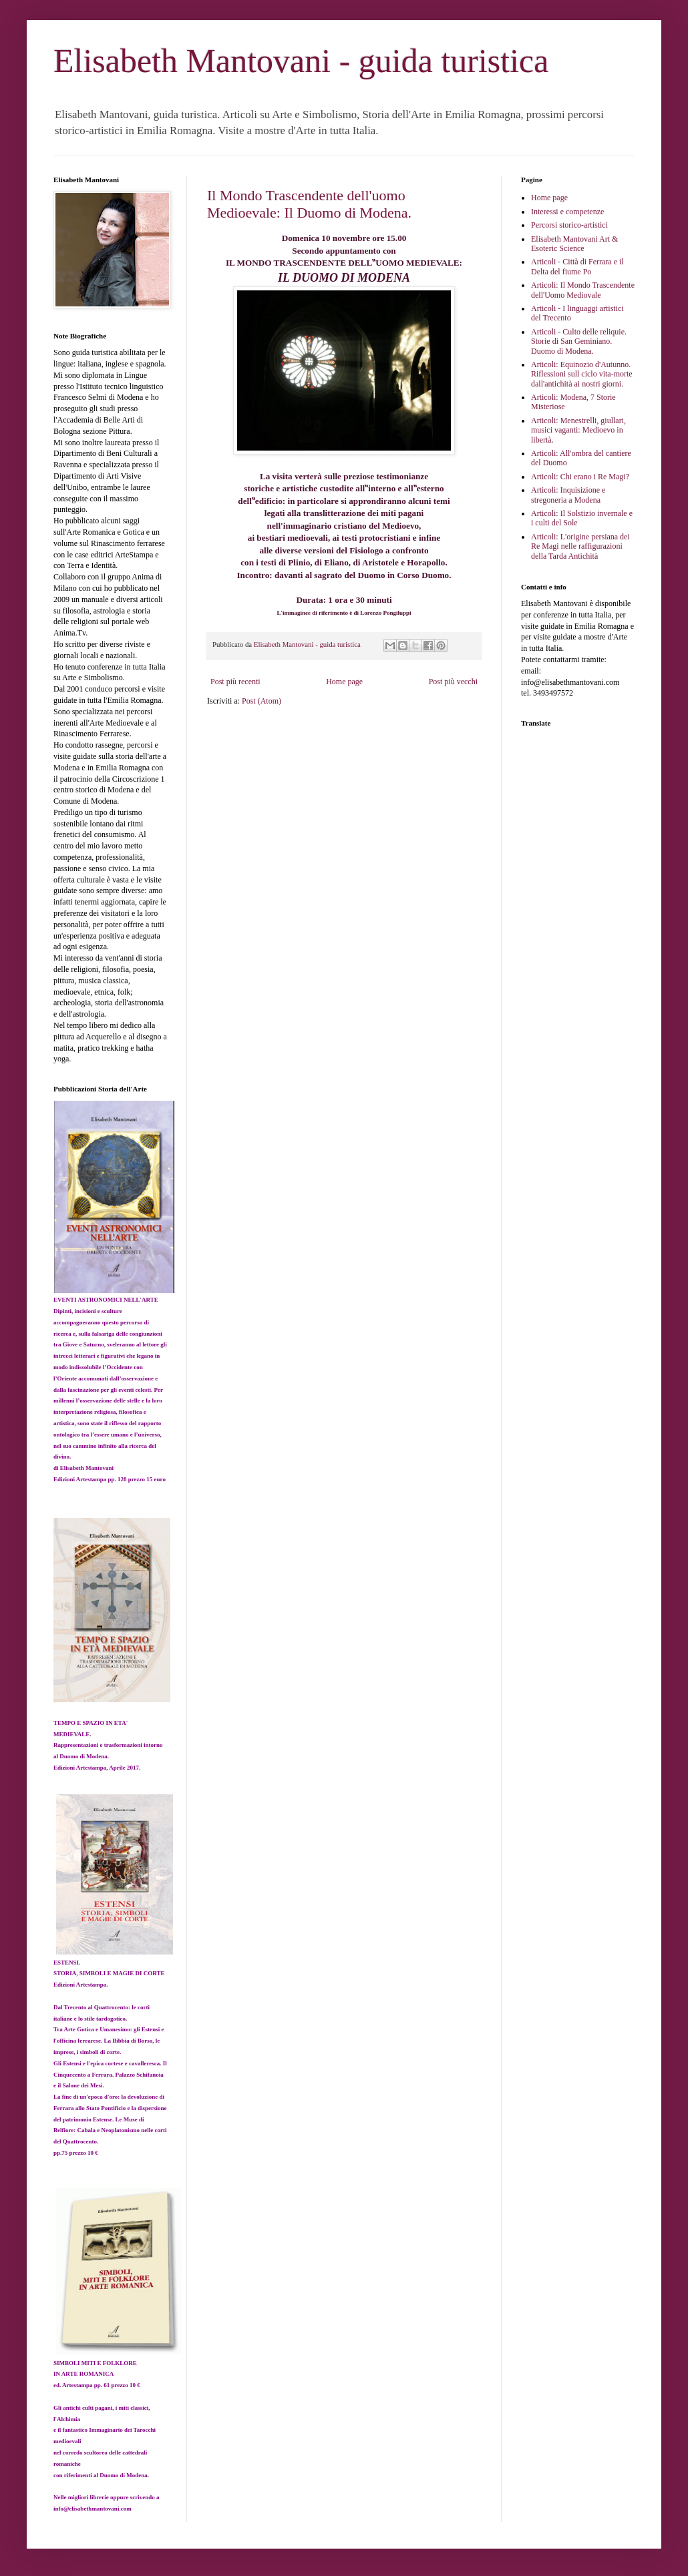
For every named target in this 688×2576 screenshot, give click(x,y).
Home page (344, 681)
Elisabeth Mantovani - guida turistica (300, 60)
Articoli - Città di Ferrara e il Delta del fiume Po (577, 266)
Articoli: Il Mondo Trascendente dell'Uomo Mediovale (583, 289)
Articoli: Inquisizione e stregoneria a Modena (568, 494)
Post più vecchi (453, 681)
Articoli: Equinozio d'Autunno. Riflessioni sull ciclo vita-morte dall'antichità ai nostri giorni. (582, 374)
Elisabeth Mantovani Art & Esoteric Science (574, 243)
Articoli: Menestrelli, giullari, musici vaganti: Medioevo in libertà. (578, 430)
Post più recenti (235, 681)
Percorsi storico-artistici (569, 225)
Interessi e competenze (567, 211)
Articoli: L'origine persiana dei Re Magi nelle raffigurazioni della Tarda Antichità (580, 546)
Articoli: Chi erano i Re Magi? (580, 476)
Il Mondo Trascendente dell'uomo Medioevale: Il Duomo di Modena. (309, 204)
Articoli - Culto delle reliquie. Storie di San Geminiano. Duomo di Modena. (579, 341)
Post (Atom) (261, 701)
